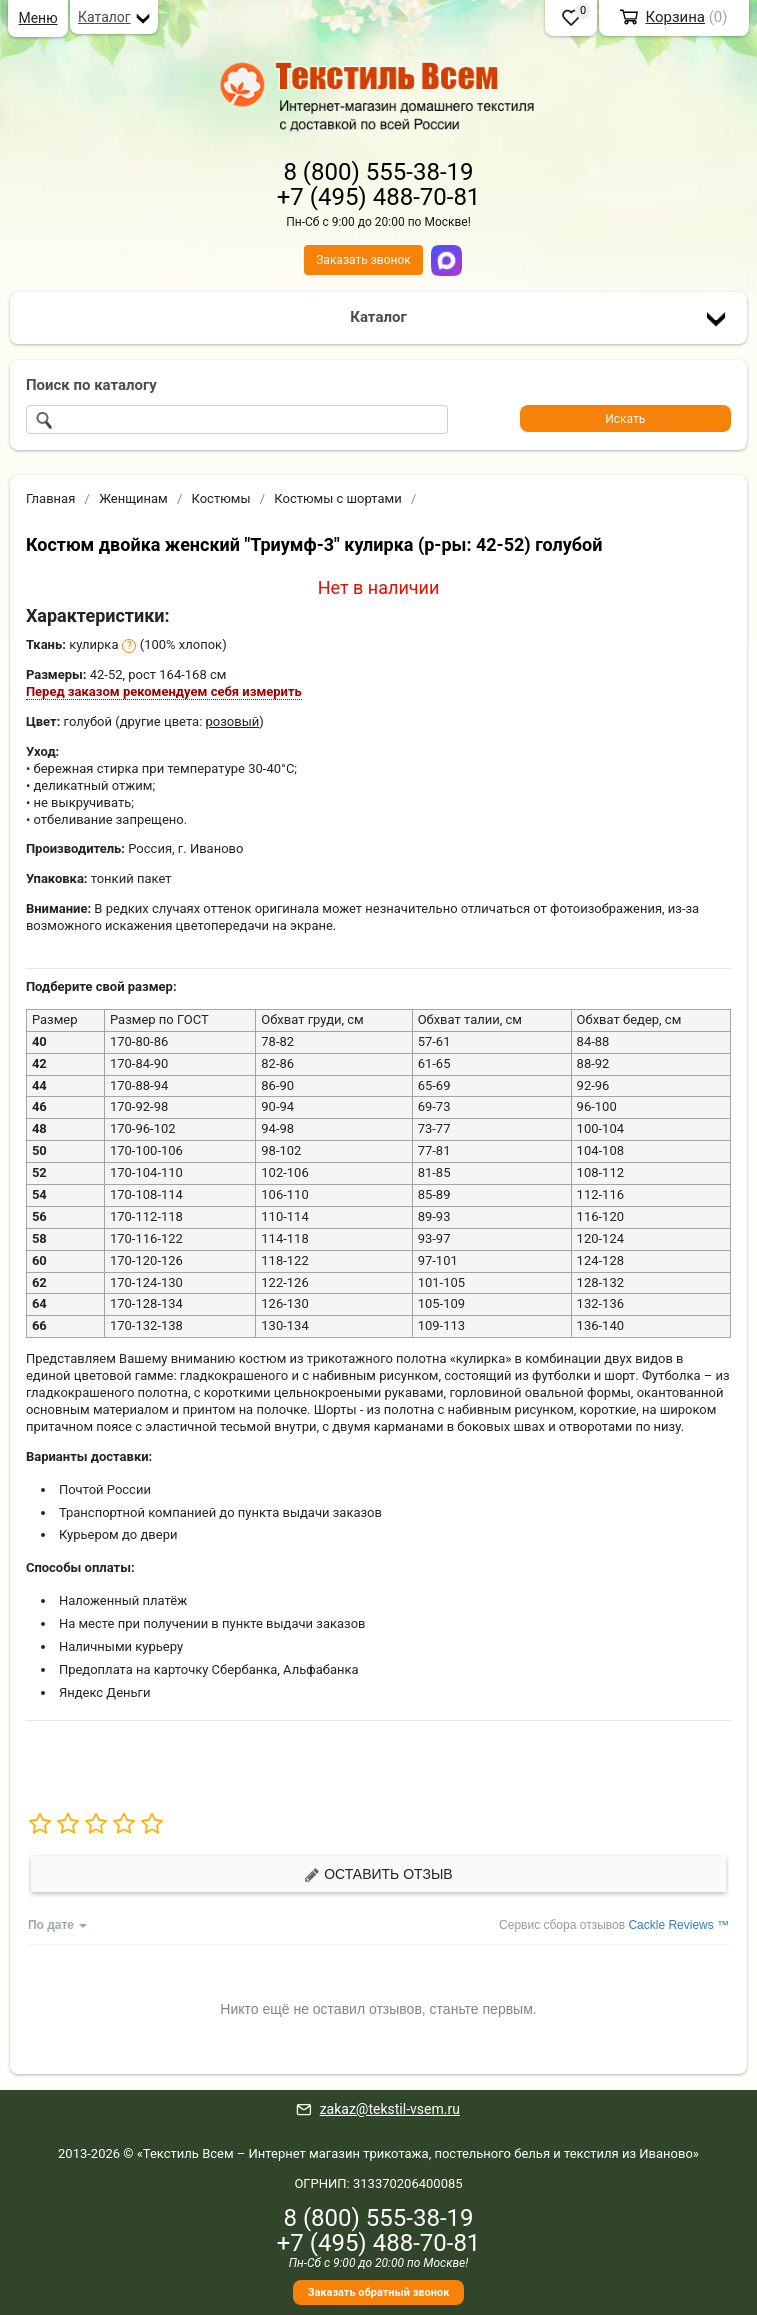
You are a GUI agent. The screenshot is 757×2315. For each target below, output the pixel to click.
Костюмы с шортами (337, 498)
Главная (50, 498)
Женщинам (133, 498)
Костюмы (220, 498)
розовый (233, 721)
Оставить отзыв (378, 1874)
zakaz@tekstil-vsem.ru (390, 2109)
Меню (37, 18)
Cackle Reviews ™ (678, 1925)
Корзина (675, 17)
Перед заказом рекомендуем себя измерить (164, 691)
